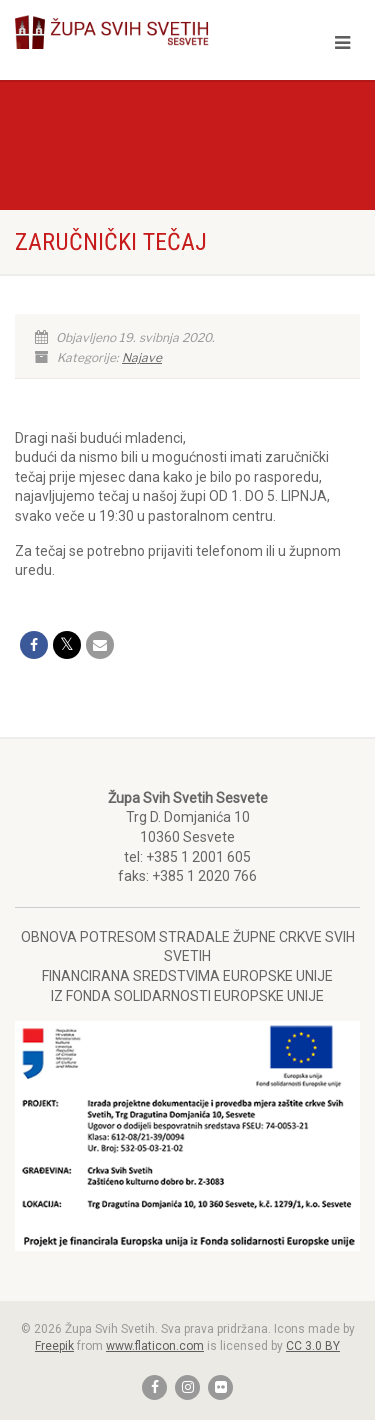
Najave (142, 357)
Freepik (54, 1346)
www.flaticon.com (155, 1346)
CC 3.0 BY (313, 1346)
